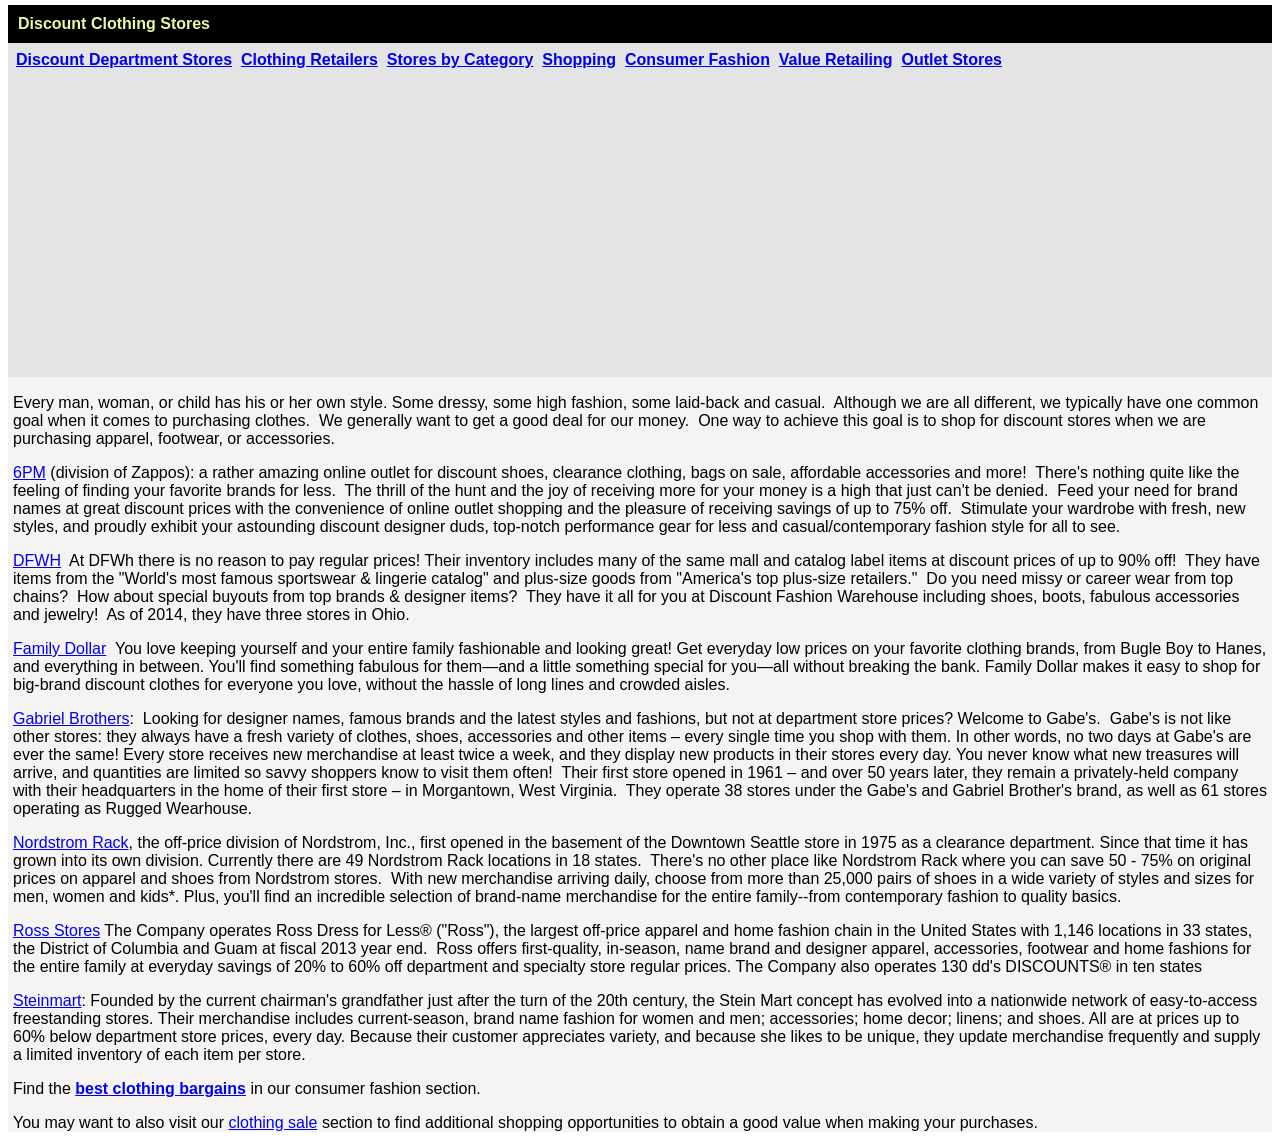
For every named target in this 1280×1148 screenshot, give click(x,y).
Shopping (579, 59)
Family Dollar (59, 648)
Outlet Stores (952, 59)
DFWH (37, 560)
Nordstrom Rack (71, 842)
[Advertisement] (640, 219)
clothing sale (273, 1122)
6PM (29, 472)
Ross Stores (56, 930)
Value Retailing (836, 59)
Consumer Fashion (697, 59)
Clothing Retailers (309, 59)
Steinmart (47, 1000)
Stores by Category (460, 59)
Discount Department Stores (124, 59)
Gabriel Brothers (71, 718)
